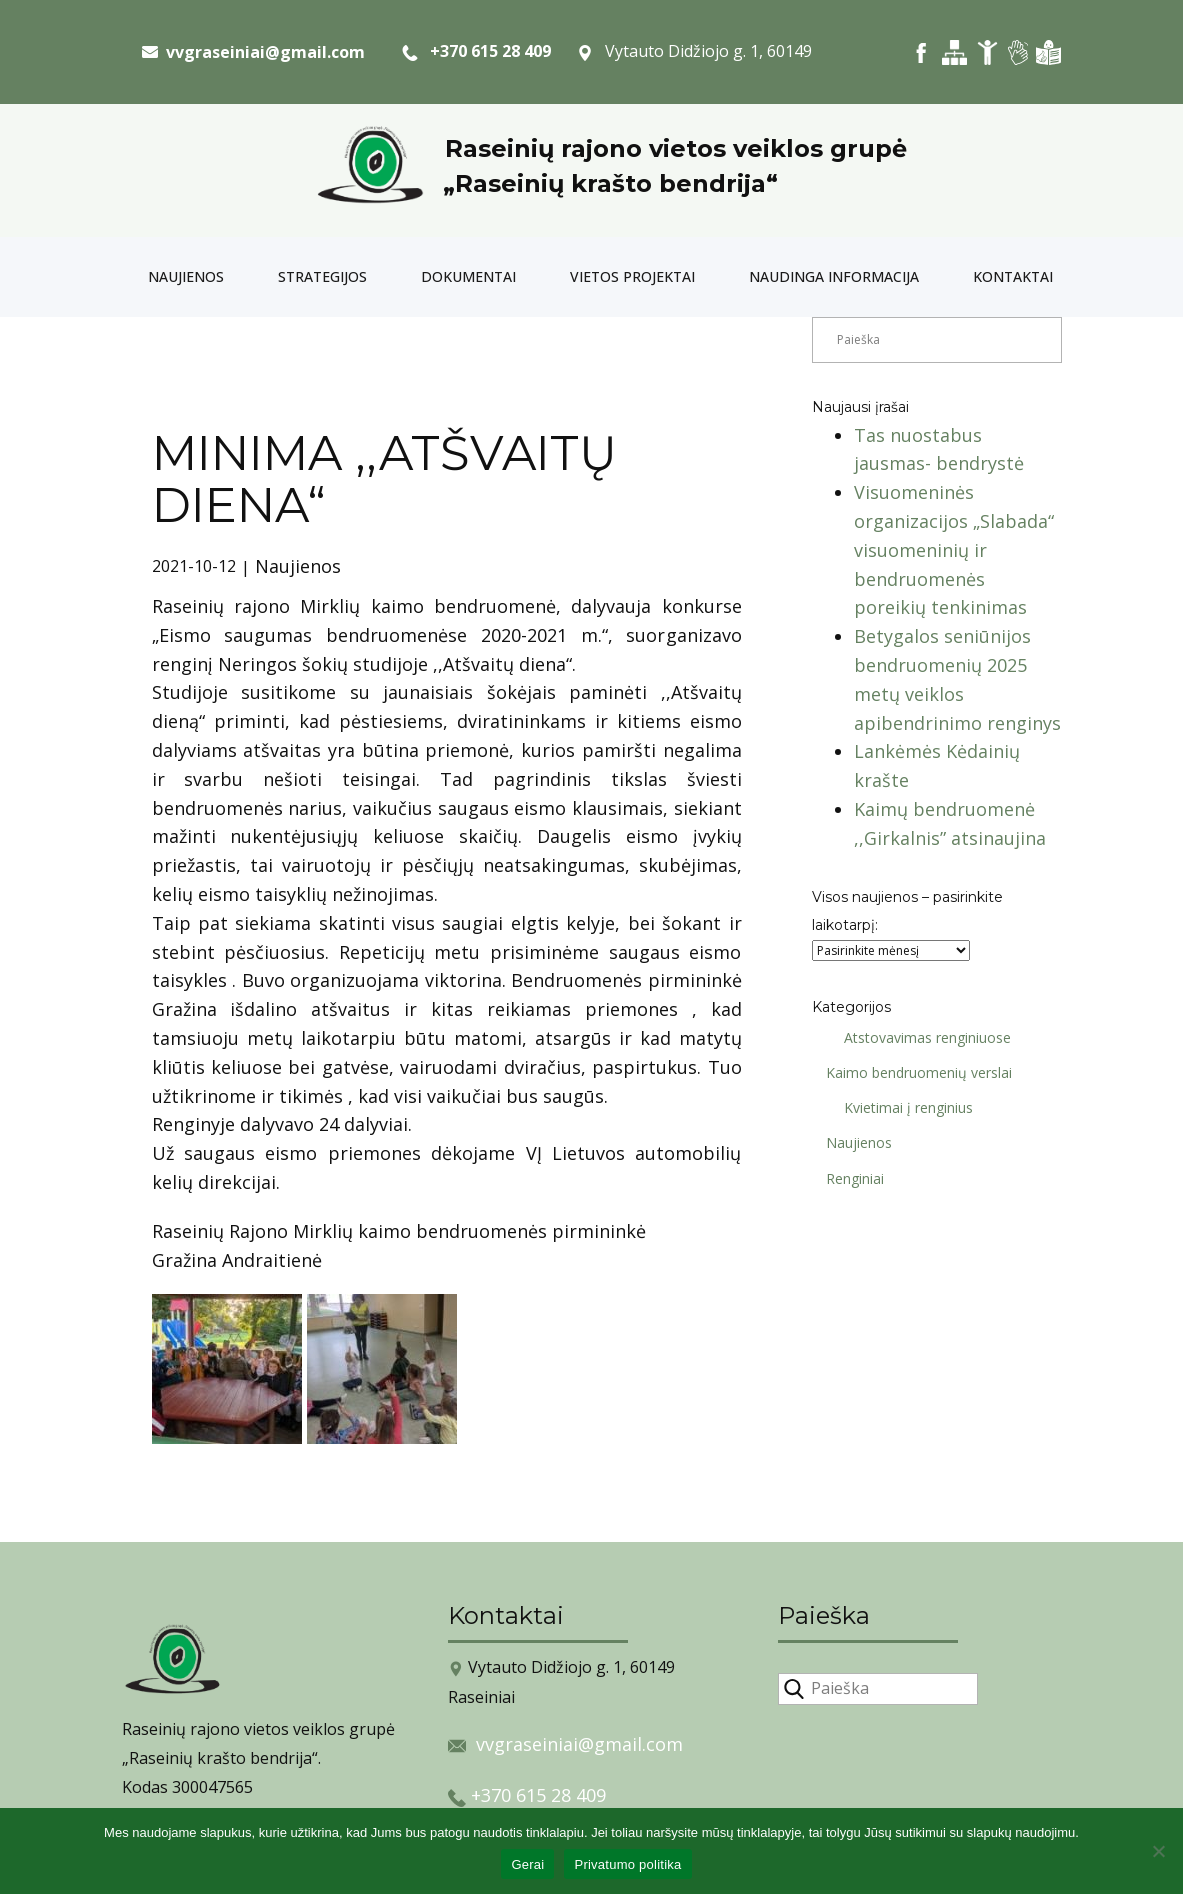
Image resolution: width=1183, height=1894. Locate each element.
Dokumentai (468, 276)
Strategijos (322, 276)
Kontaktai (1013, 276)
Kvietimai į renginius (901, 1107)
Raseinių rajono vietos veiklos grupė (676, 148)
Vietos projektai (632, 276)
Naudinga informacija (834, 276)
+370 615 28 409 (476, 52)
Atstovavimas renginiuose (920, 1037)
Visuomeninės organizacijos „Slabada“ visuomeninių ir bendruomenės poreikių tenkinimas (954, 549)
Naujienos (186, 276)
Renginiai (848, 1178)
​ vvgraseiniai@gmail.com (253, 52)
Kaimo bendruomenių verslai (912, 1072)
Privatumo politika (627, 1864)
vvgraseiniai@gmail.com (579, 1744)
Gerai (527, 1864)
